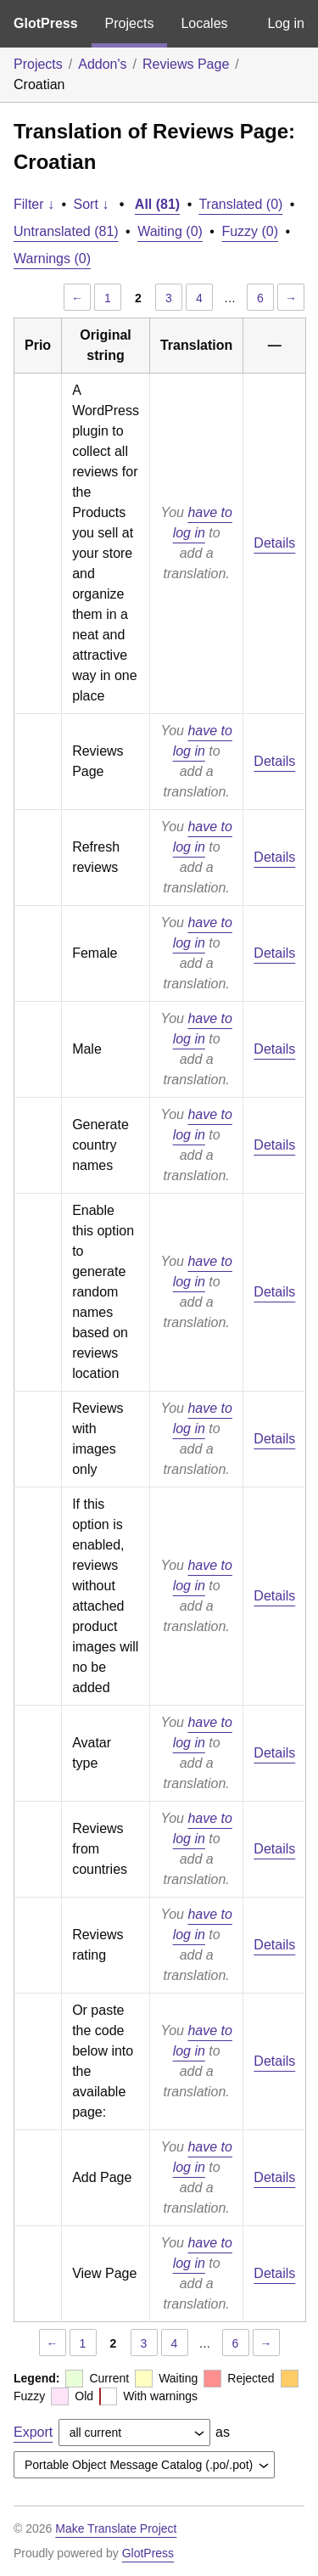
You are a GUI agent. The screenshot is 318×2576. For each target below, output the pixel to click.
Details (274, 543)
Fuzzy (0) (249, 231)
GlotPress (46, 23)
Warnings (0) (52, 258)
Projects (129, 23)
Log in (285, 23)
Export (33, 2432)
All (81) (157, 204)
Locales (204, 23)
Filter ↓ (34, 204)
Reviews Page (185, 64)
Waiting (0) (170, 231)
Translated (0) (240, 204)
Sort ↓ (91, 204)
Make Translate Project (115, 2528)
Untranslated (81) (66, 231)
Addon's (102, 64)
